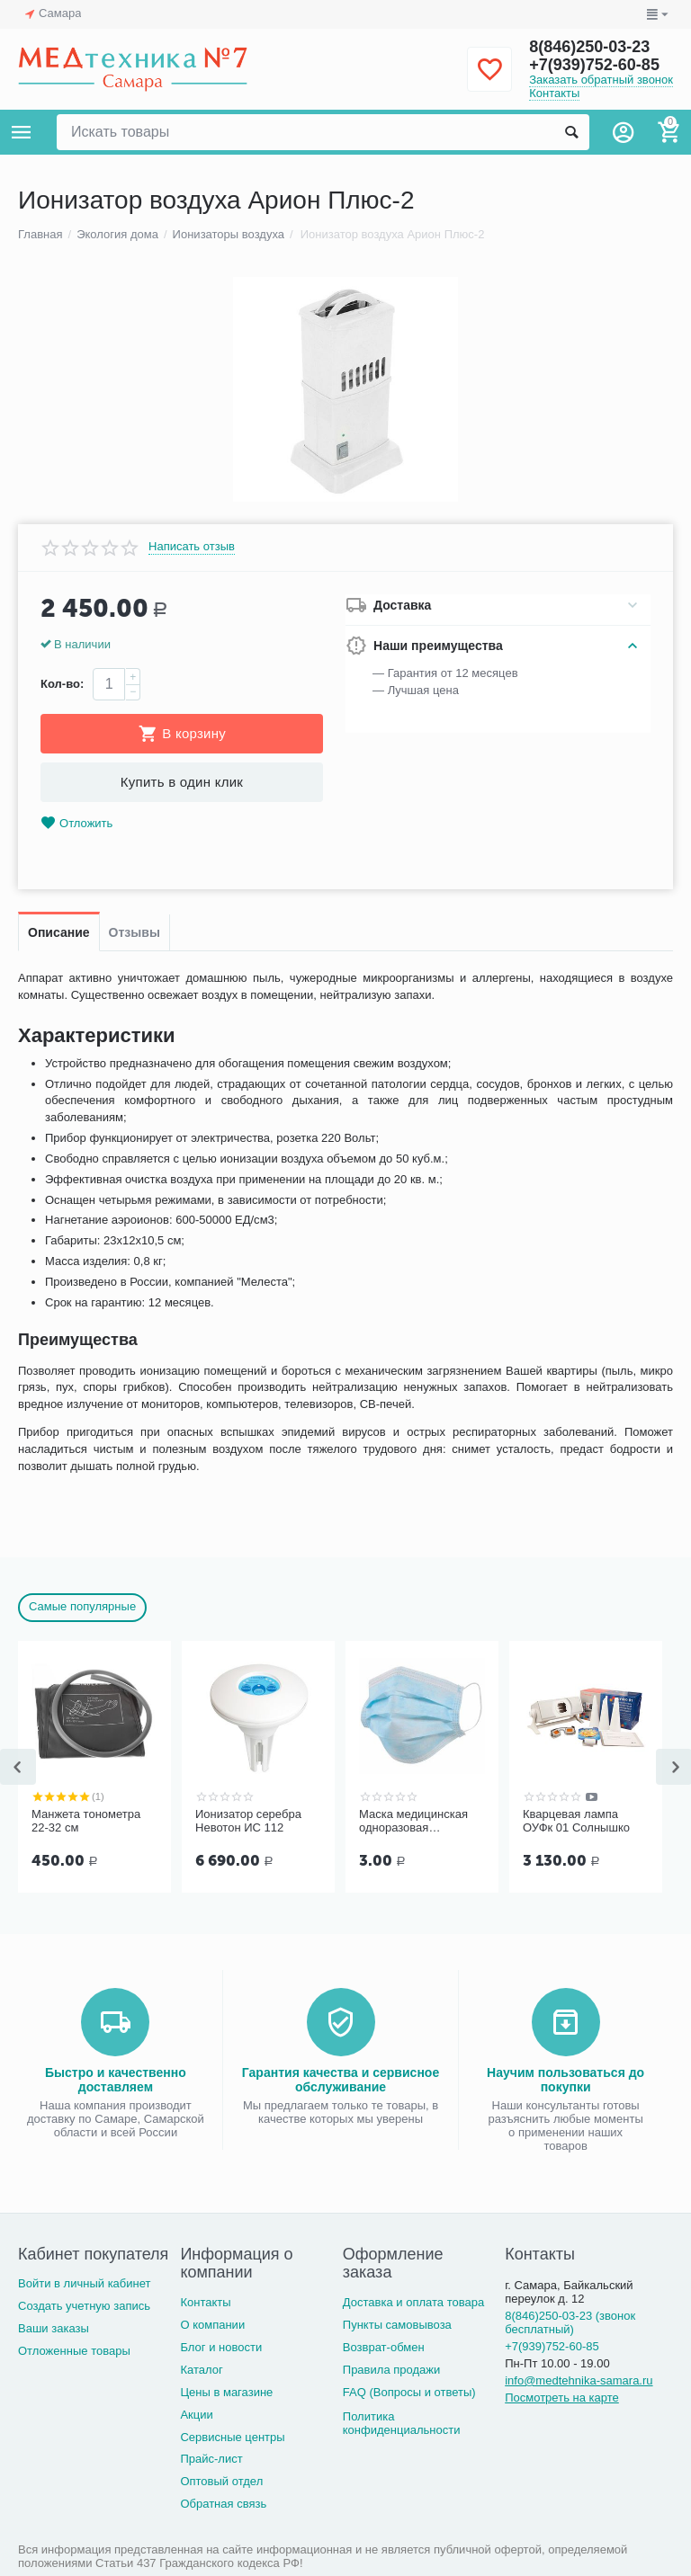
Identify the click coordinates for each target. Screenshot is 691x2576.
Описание (59, 932)
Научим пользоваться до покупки (565, 2079)
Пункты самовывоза (397, 2324)
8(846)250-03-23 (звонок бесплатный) (570, 2322)
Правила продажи (392, 2369)
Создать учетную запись (84, 2306)
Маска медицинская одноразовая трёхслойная (413, 1821)
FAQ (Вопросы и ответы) (409, 2392)
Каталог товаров (21, 132)
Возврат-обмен (384, 2347)
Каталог (201, 2369)
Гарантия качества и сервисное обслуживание (340, 2079)
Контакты (554, 93)
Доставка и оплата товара (413, 2302)
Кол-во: (62, 684)
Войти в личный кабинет (84, 2283)
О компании (212, 2324)
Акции (196, 2414)
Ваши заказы (53, 2328)
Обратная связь (223, 2503)
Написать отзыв (191, 546)
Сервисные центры (232, 2437)
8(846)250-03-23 (589, 47)
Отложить (76, 823)
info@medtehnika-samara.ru (578, 2380)
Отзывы (134, 932)
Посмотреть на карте (562, 2397)
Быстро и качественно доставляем (115, 2079)
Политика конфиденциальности (402, 2423)
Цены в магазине (226, 2392)
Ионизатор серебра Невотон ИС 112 (248, 1821)
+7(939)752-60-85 (594, 65)
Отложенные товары (74, 2351)
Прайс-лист (211, 2458)
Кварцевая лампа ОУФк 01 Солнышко (576, 1821)
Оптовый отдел (221, 2481)
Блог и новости (221, 2347)
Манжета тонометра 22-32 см (85, 1821)
